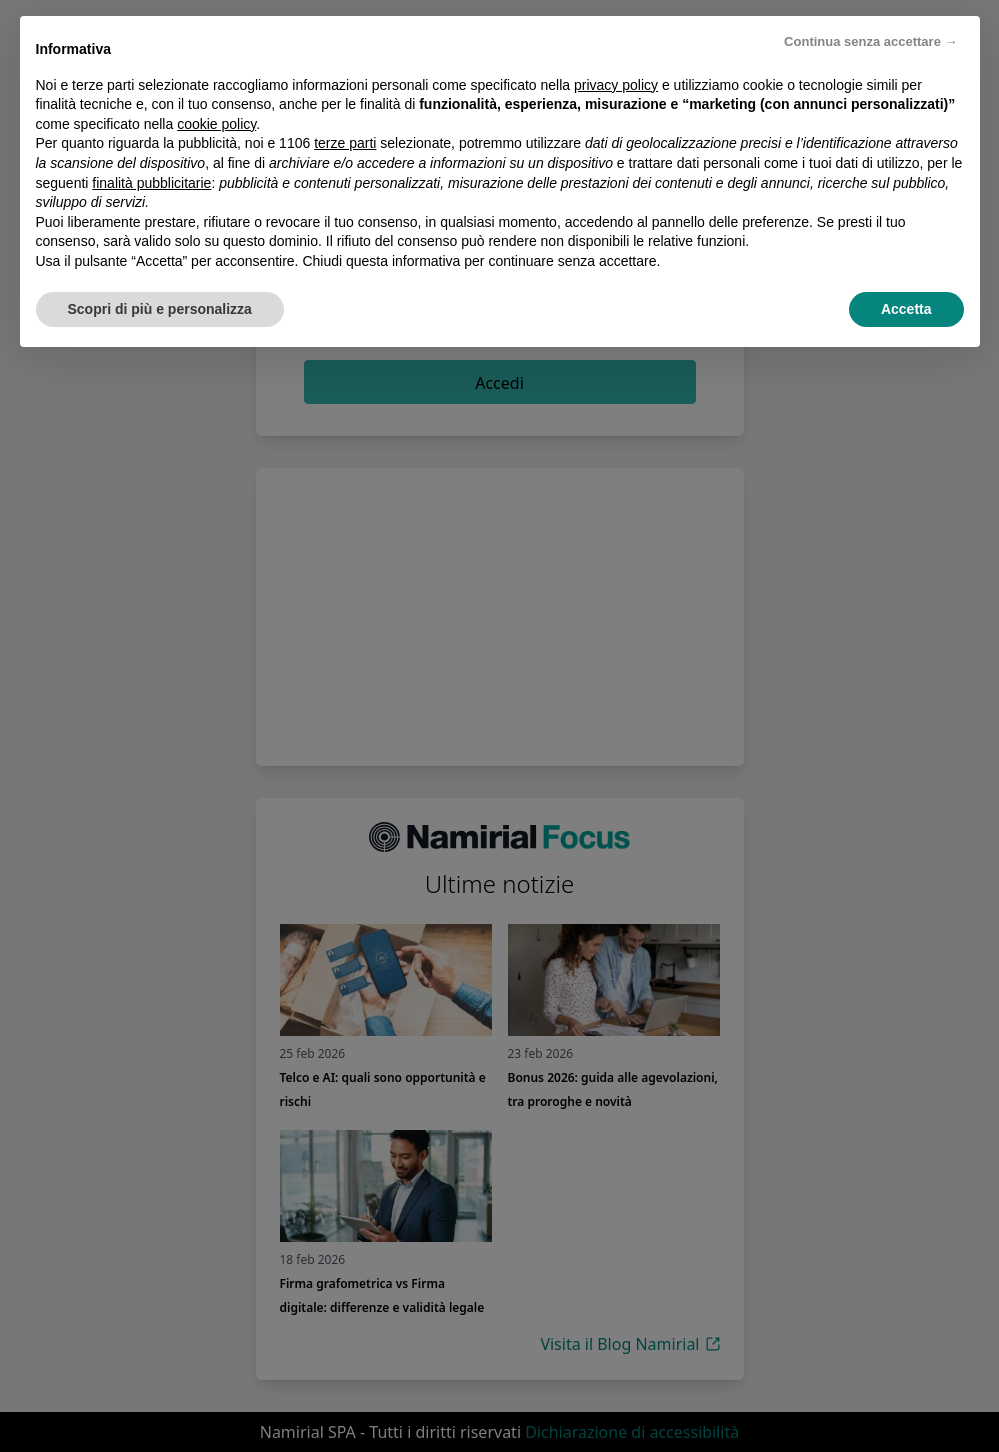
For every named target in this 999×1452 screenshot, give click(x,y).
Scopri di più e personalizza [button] (160, 309)
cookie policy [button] (216, 124)
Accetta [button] (906, 309)
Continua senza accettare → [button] (870, 41)
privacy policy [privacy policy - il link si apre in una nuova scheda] (616, 85)
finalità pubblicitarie (151, 183)
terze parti (345, 143)
